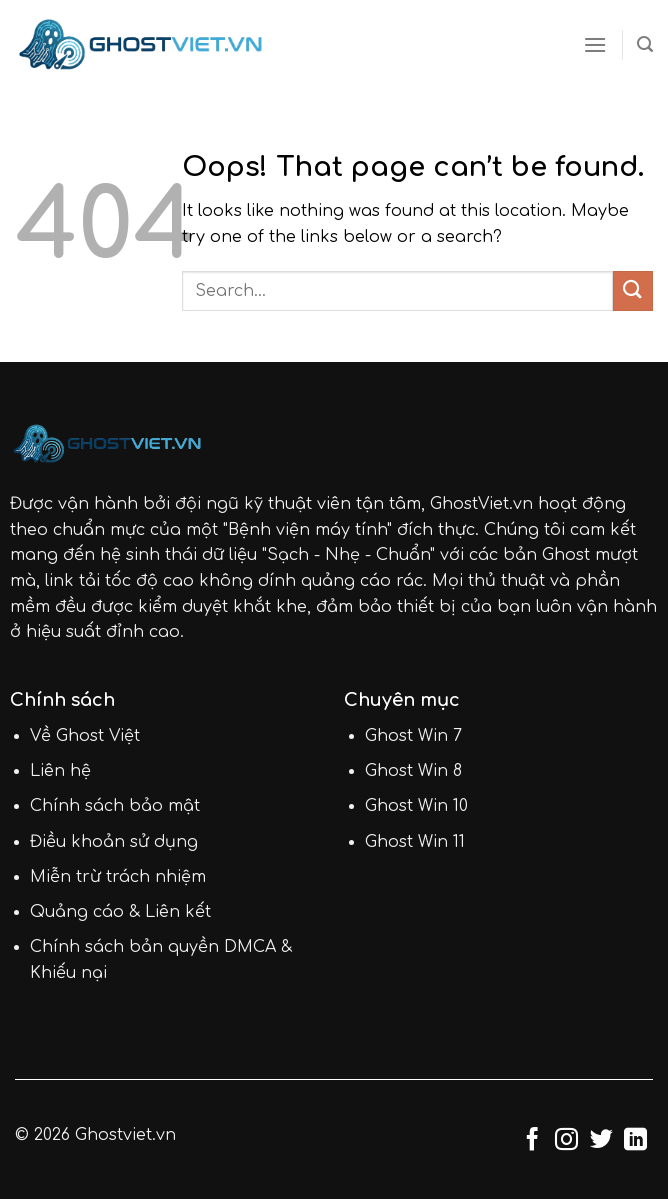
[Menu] (595, 44)
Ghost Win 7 (413, 736)
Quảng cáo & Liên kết (120, 912)
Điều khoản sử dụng (114, 842)
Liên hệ (60, 771)
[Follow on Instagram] (566, 1141)
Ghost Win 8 (413, 771)
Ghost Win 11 (415, 842)
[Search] (645, 44)
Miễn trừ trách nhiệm (118, 877)
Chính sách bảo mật (115, 806)
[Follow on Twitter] (601, 1141)
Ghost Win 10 (416, 806)
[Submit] (633, 290)
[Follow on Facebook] (532, 1141)
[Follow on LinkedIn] (635, 1141)
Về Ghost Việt (85, 736)
